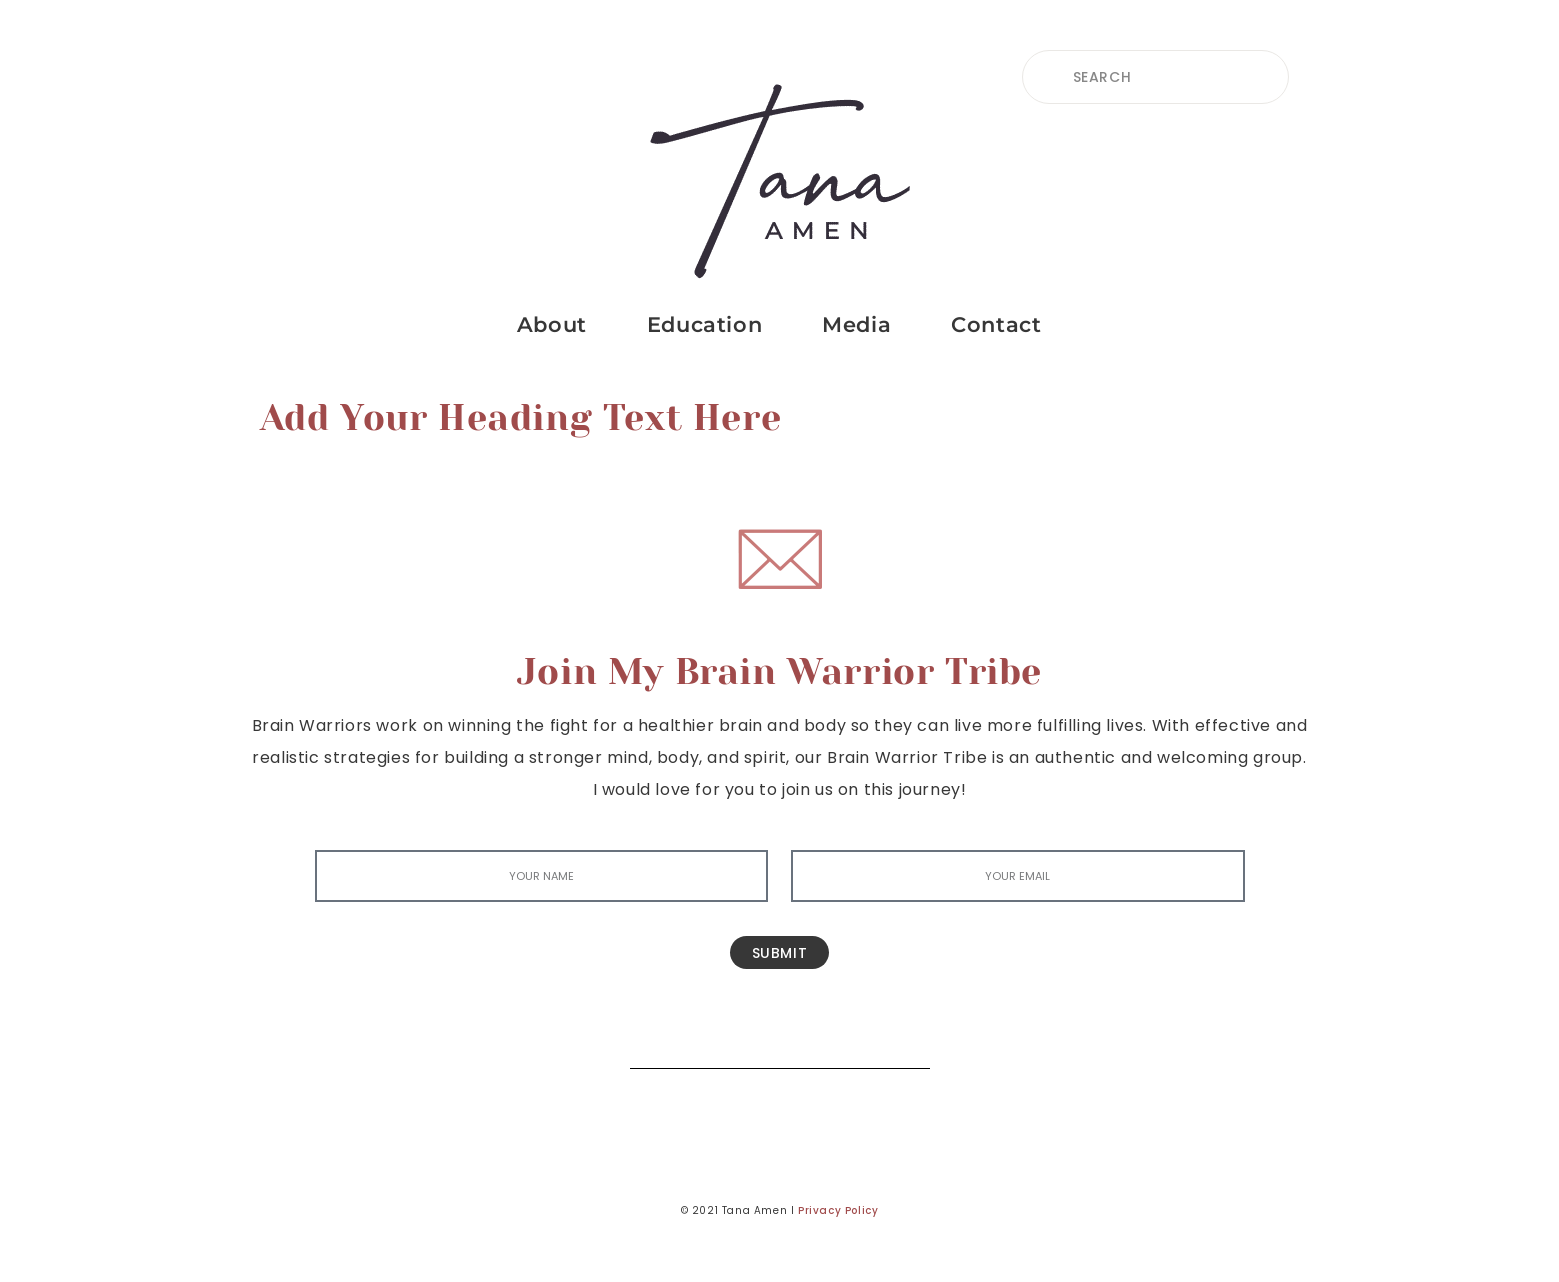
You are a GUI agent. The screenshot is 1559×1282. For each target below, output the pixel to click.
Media (856, 324)
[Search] (900, 1038)
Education (704, 324)
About (552, 324)
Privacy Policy (838, 1210)
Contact (996, 324)
